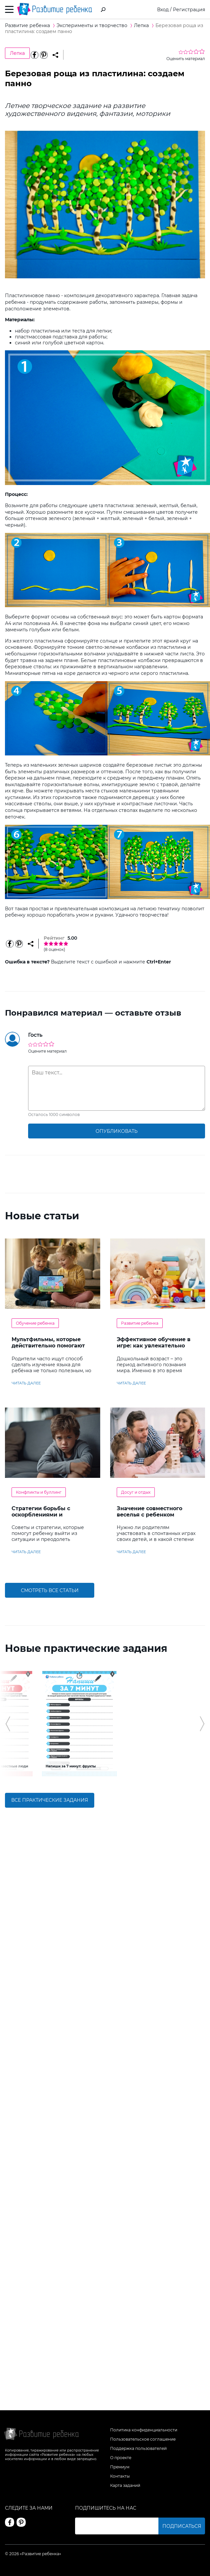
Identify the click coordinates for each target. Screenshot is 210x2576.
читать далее (26, 1383)
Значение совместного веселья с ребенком (149, 1511)
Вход (163, 10)
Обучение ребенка (35, 1323)
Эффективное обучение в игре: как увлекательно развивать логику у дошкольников (153, 1348)
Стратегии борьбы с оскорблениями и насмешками (41, 1514)
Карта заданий (125, 2485)
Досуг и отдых (135, 1492)
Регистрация (189, 10)
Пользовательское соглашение (143, 2439)
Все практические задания (49, 1836)
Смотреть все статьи (50, 1590)
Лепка (17, 53)
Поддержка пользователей (138, 2448)
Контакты (120, 2476)
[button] (7, 1741)
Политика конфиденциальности (143, 2429)
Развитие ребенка (139, 1323)
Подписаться (181, 2526)
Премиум (119, 2466)
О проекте (120, 2457)
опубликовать (117, 1131)
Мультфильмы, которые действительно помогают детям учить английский (48, 1345)
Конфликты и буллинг (39, 1492)
